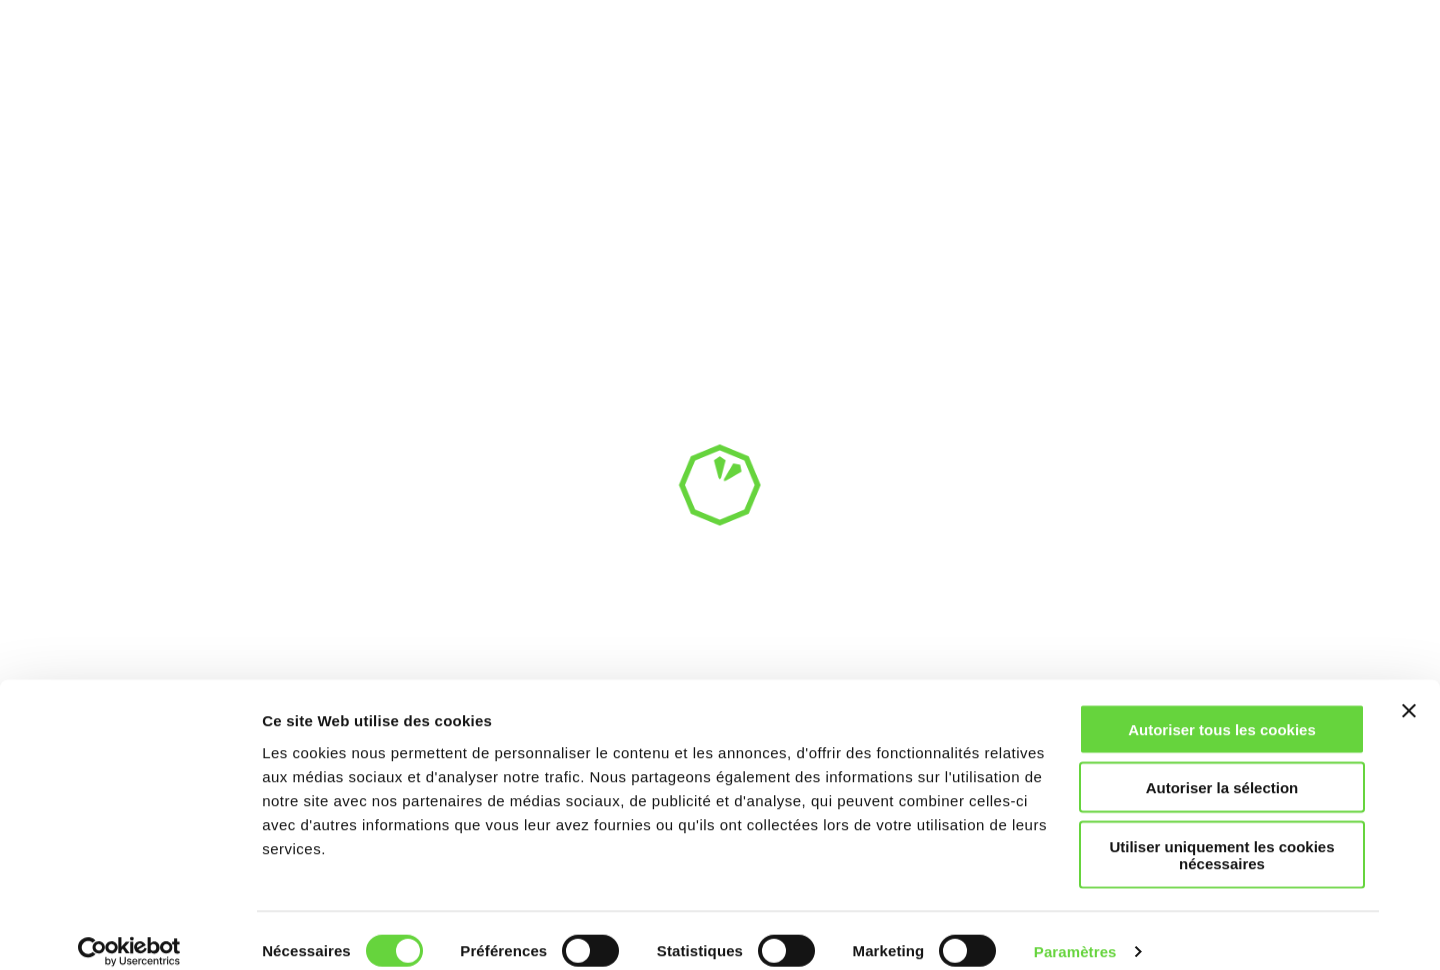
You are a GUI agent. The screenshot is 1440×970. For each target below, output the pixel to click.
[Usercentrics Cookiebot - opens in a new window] (129, 931)
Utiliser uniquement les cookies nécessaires (1221, 834)
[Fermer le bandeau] (1409, 690)
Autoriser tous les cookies (1222, 708)
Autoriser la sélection (1222, 767)
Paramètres (1075, 930)
